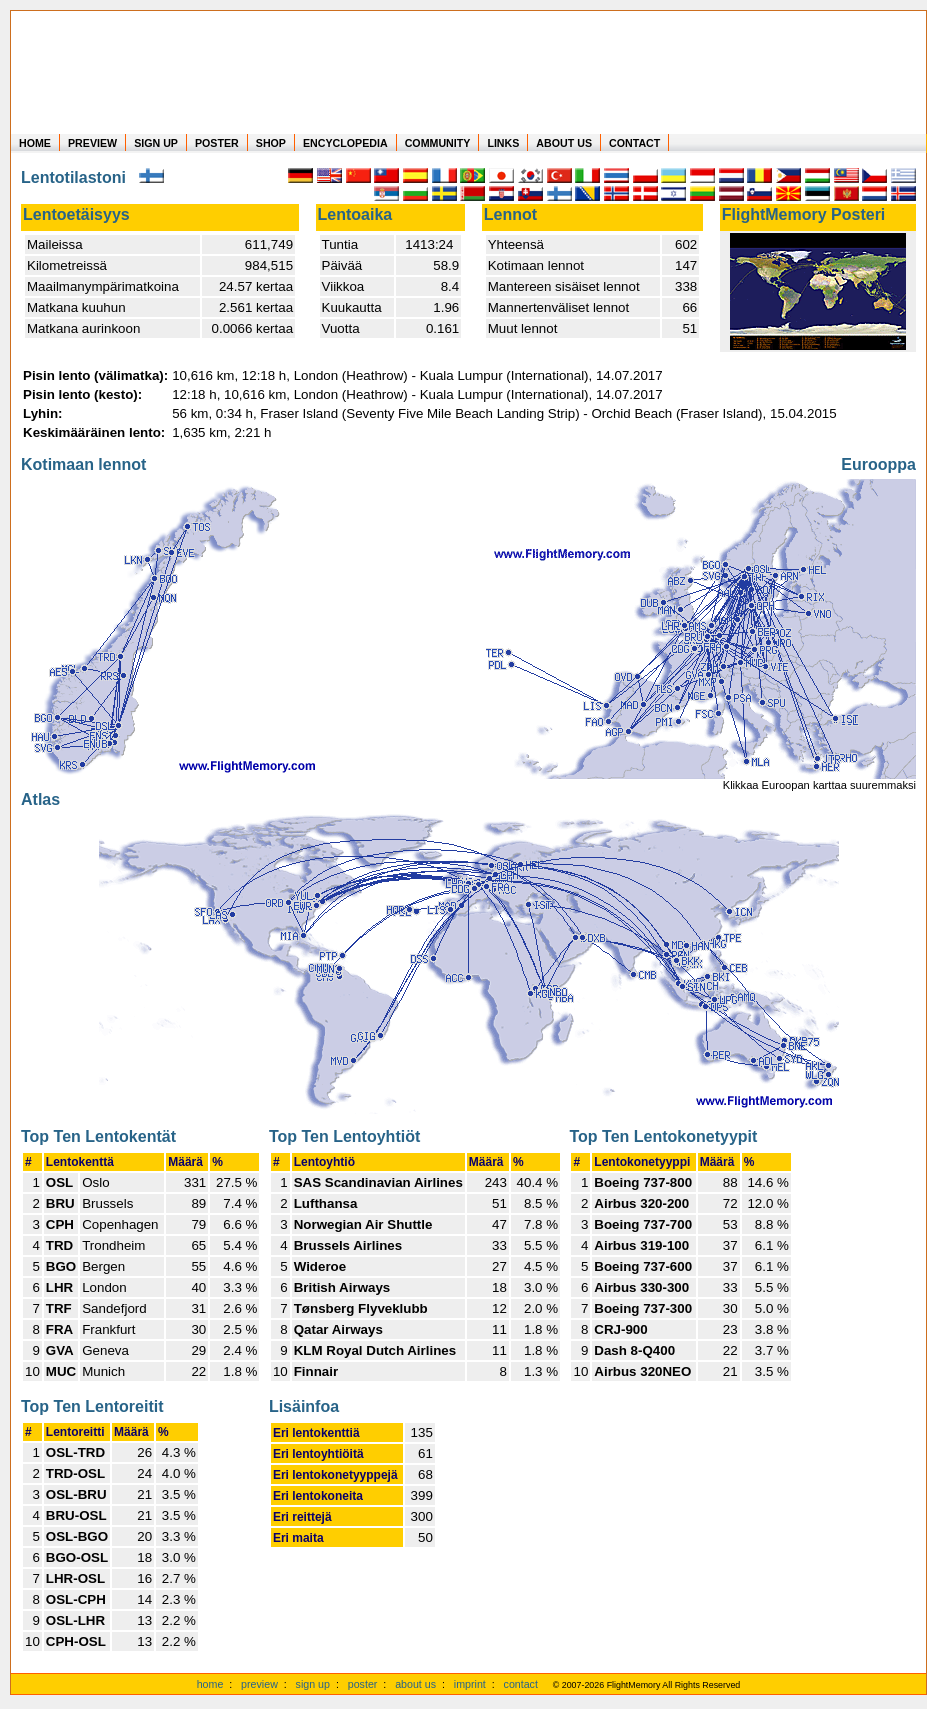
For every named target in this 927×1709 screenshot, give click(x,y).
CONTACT (634, 143)
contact (521, 1684)
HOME (35, 143)
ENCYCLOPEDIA (345, 143)
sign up (313, 1684)
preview (259, 1684)
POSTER (217, 143)
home (210, 1684)
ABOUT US (564, 143)
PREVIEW (92, 143)
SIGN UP (156, 143)
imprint (470, 1684)
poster (363, 1684)
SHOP (271, 143)
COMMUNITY (438, 143)
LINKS (503, 143)
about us (415, 1684)
